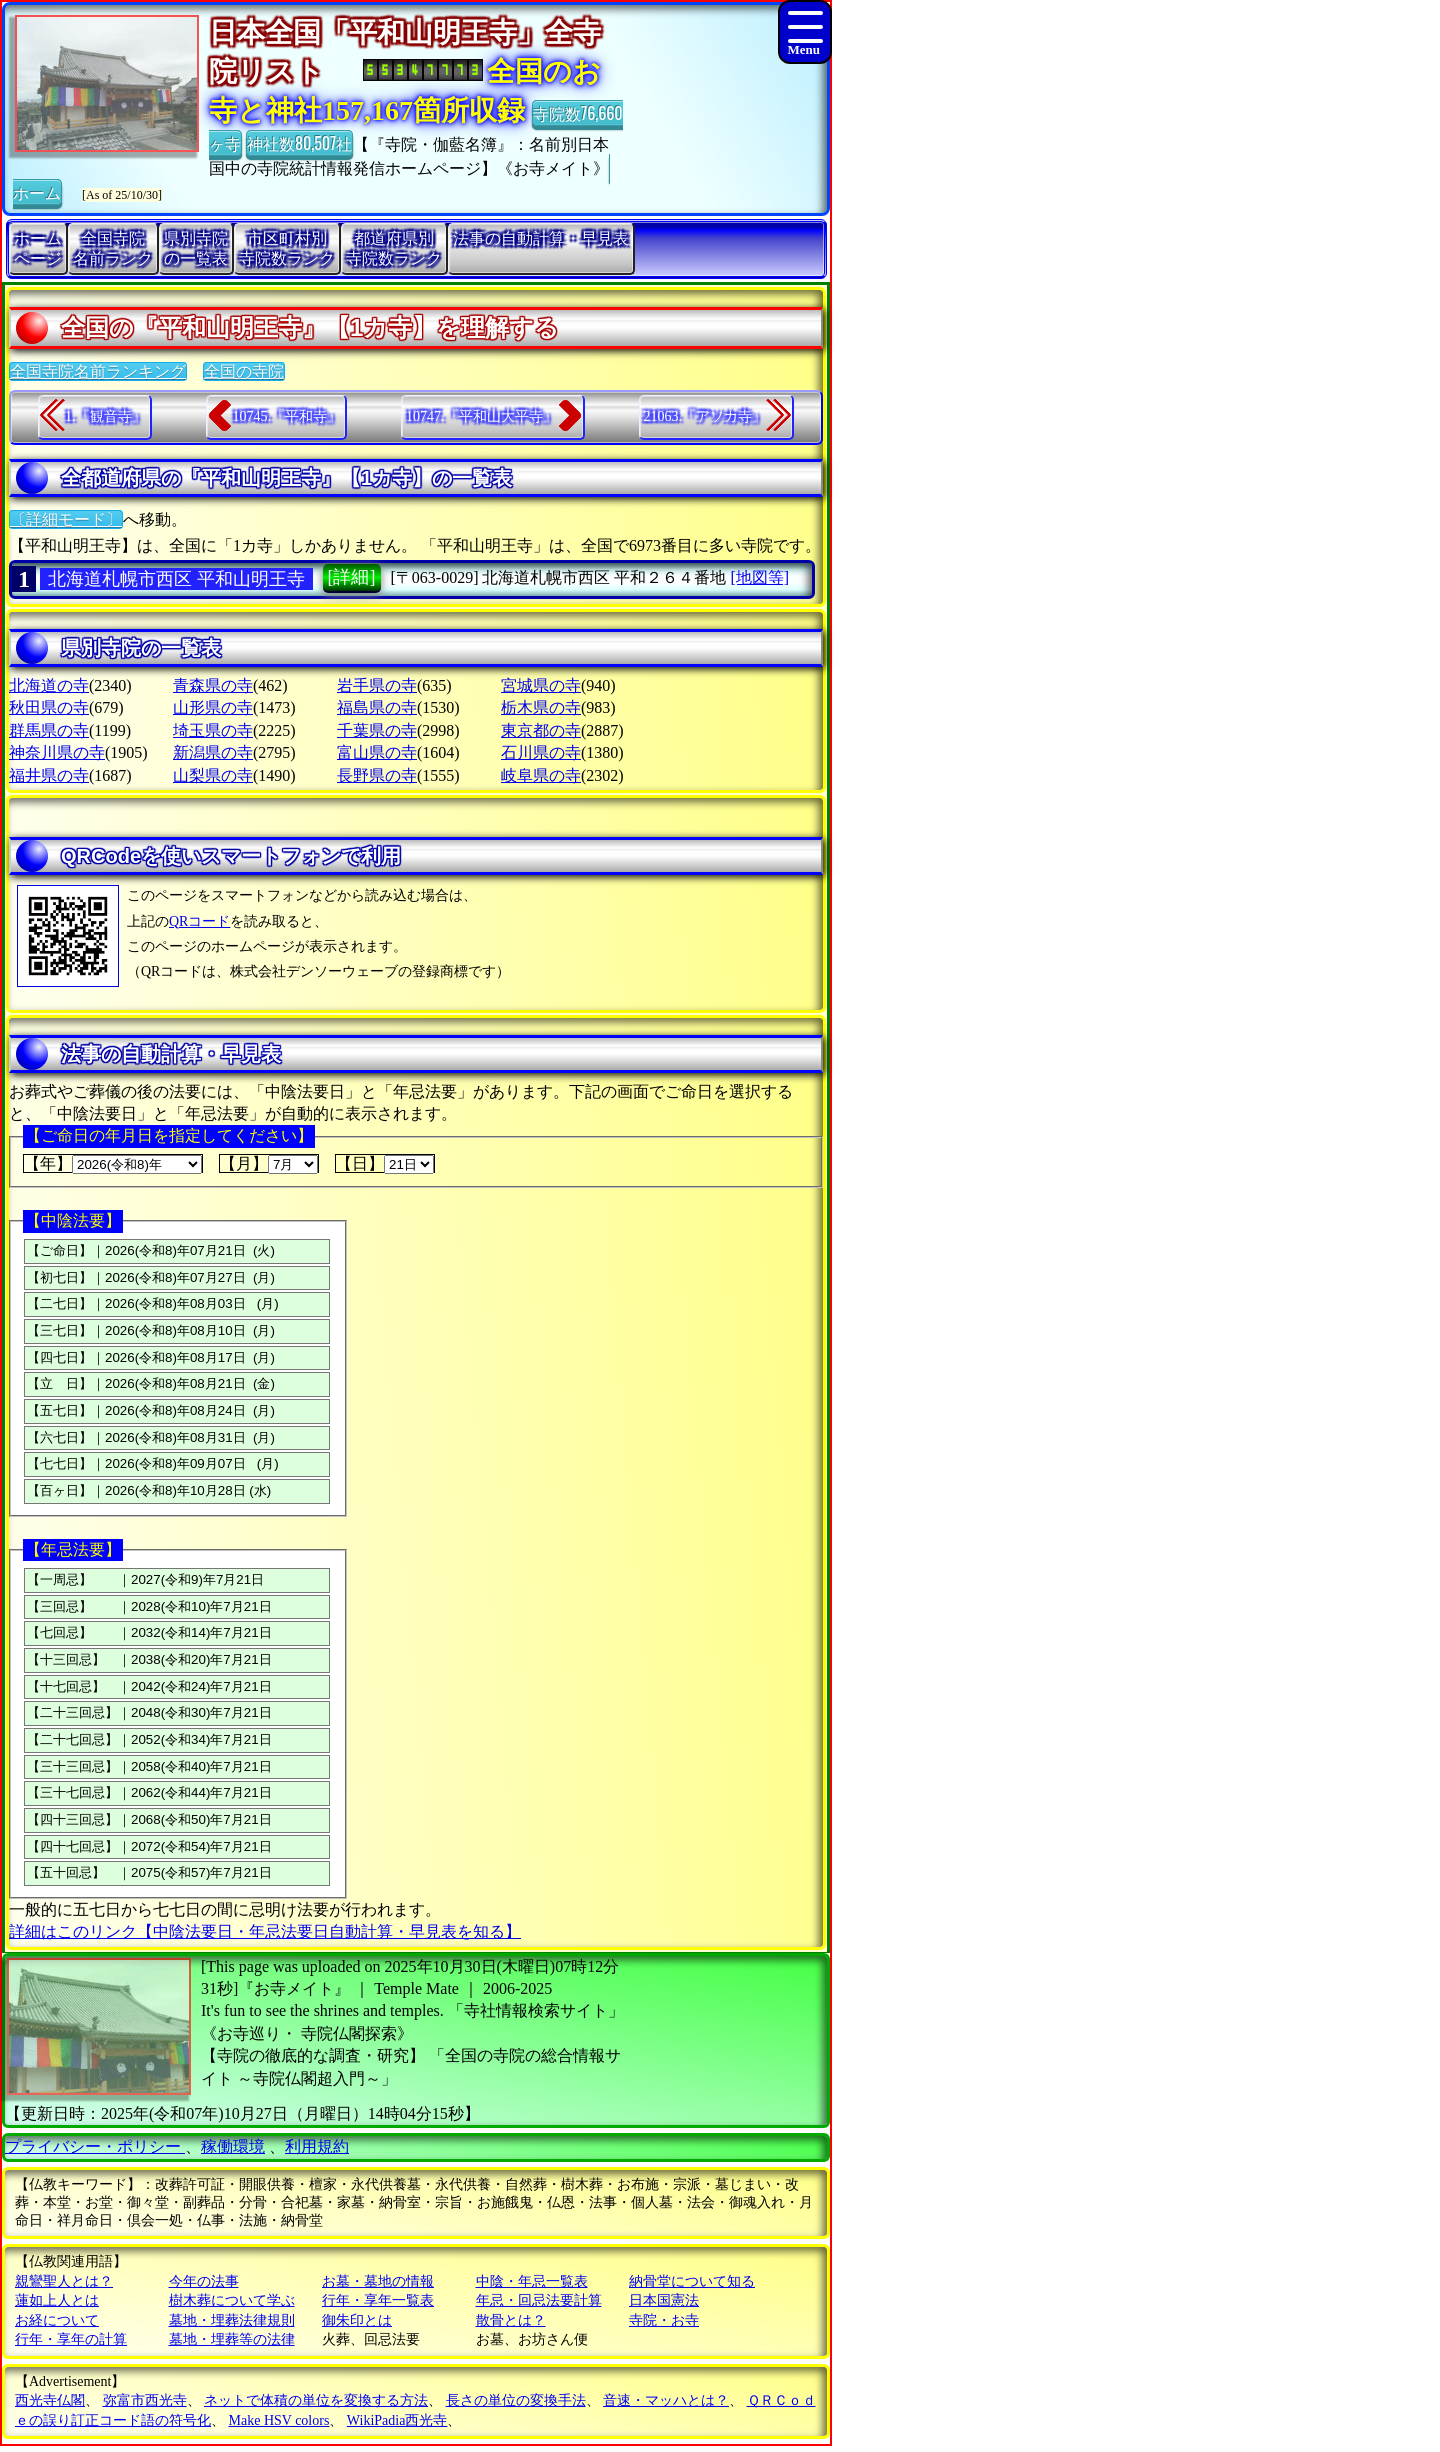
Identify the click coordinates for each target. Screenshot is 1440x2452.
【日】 (385, 1164)
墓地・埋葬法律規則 (232, 2320)
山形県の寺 (213, 707)
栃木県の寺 (541, 707)
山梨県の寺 (213, 775)
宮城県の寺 (541, 685)
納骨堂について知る (692, 2281)
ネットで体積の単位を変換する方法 (316, 2400)
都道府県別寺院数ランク (394, 248)
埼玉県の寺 (213, 730)
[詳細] (352, 577)
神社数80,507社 (299, 143)
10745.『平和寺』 (287, 416)
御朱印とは (357, 2320)
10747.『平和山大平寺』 (481, 416)
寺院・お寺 (664, 2320)
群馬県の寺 (49, 730)
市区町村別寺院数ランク (287, 248)
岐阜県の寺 (541, 775)
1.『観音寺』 (105, 416)
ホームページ (38, 248)
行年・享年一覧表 (378, 2300)
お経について (57, 2320)
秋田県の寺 (49, 707)
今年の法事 (204, 2281)
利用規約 (317, 2146)
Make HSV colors (279, 2420)
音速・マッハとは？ (666, 2400)
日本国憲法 (664, 2300)
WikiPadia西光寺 (397, 2420)
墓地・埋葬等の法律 (232, 2339)
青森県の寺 (213, 685)
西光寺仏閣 (50, 2400)
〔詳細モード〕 (66, 519)
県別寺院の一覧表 (196, 248)
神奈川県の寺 (57, 752)
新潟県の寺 (213, 752)
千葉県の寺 (377, 730)
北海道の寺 (49, 685)
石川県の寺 (541, 752)
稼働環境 (233, 2146)
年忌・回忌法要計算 (539, 2300)
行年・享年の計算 (71, 2339)
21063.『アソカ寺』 (705, 416)
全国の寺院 (244, 371)
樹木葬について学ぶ (232, 2300)
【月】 (269, 1164)
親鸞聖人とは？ (64, 2281)
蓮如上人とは (57, 2300)
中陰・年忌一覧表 (532, 2281)
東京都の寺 (541, 730)
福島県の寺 (377, 707)
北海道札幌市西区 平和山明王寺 (176, 579)
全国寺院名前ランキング (98, 371)
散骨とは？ (511, 2320)
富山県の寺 (377, 752)
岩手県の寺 (377, 685)
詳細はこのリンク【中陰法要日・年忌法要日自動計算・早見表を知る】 (265, 1931)
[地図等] (759, 577)
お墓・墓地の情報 (378, 2281)
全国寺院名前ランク (113, 248)
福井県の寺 (49, 775)
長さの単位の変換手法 (516, 2400)
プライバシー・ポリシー (95, 2146)
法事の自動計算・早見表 (541, 238)
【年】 (113, 1164)
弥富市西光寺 (145, 2400)
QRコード (199, 921)
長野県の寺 (377, 775)
